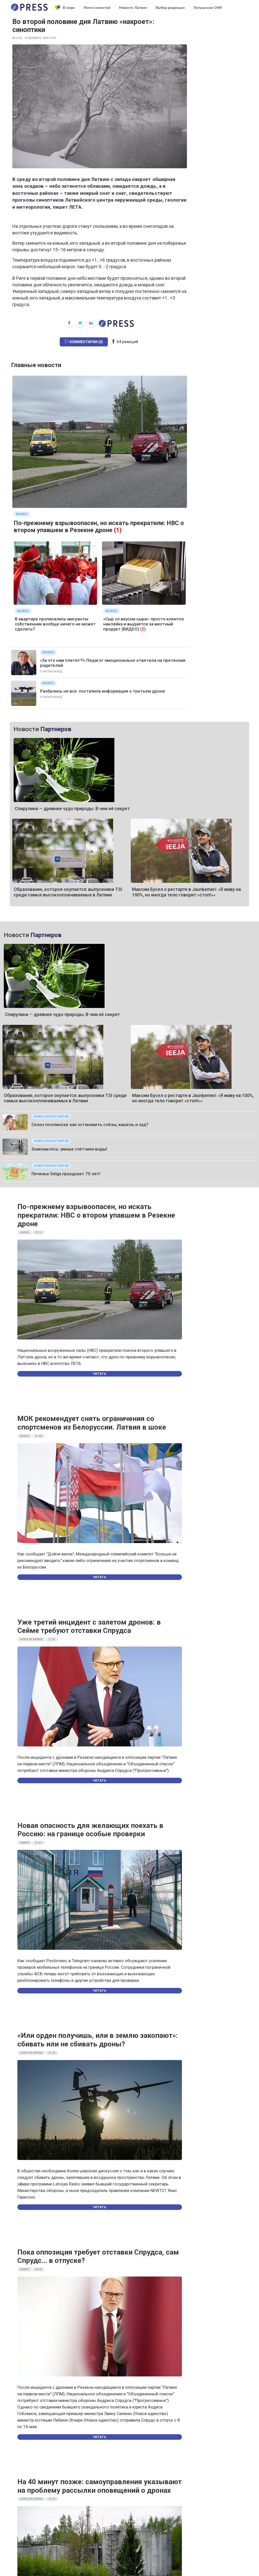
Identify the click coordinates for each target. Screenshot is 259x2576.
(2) (143, 629)
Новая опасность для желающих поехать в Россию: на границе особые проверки (90, 1829)
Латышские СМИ (207, 7)
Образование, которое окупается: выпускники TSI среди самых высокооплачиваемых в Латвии (68, 892)
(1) (118, 530)
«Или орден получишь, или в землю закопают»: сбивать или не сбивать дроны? (97, 2039)
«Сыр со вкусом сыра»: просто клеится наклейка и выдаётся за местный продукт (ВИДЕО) (143, 624)
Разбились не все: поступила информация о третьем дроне (102, 691)
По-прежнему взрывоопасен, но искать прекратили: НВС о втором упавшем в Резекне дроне (99, 526)
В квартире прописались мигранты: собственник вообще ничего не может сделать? (55, 624)
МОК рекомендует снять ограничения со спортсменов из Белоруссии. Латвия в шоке (91, 1422)
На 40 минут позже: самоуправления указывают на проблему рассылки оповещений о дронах (99, 2486)
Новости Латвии (133, 7)
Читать (99, 1374)
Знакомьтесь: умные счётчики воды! (69, 1149)
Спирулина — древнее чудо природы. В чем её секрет (72, 808)
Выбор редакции (170, 7)
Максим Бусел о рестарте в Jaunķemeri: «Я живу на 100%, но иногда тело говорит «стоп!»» (186, 892)
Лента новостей (97, 7)
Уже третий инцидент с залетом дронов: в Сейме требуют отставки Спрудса (89, 1626)
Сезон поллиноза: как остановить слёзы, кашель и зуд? (89, 1124)
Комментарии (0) (84, 342)
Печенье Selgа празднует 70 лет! (65, 1173)
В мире (65, 7)
